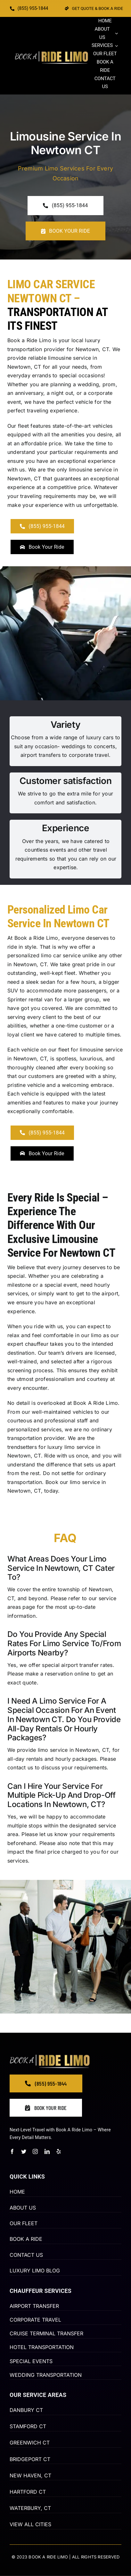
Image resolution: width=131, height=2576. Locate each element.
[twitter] (23, 2151)
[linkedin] (47, 2151)
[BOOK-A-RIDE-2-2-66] (51, 53)
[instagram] (35, 2151)
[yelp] (58, 2151)
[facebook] (12, 2151)
